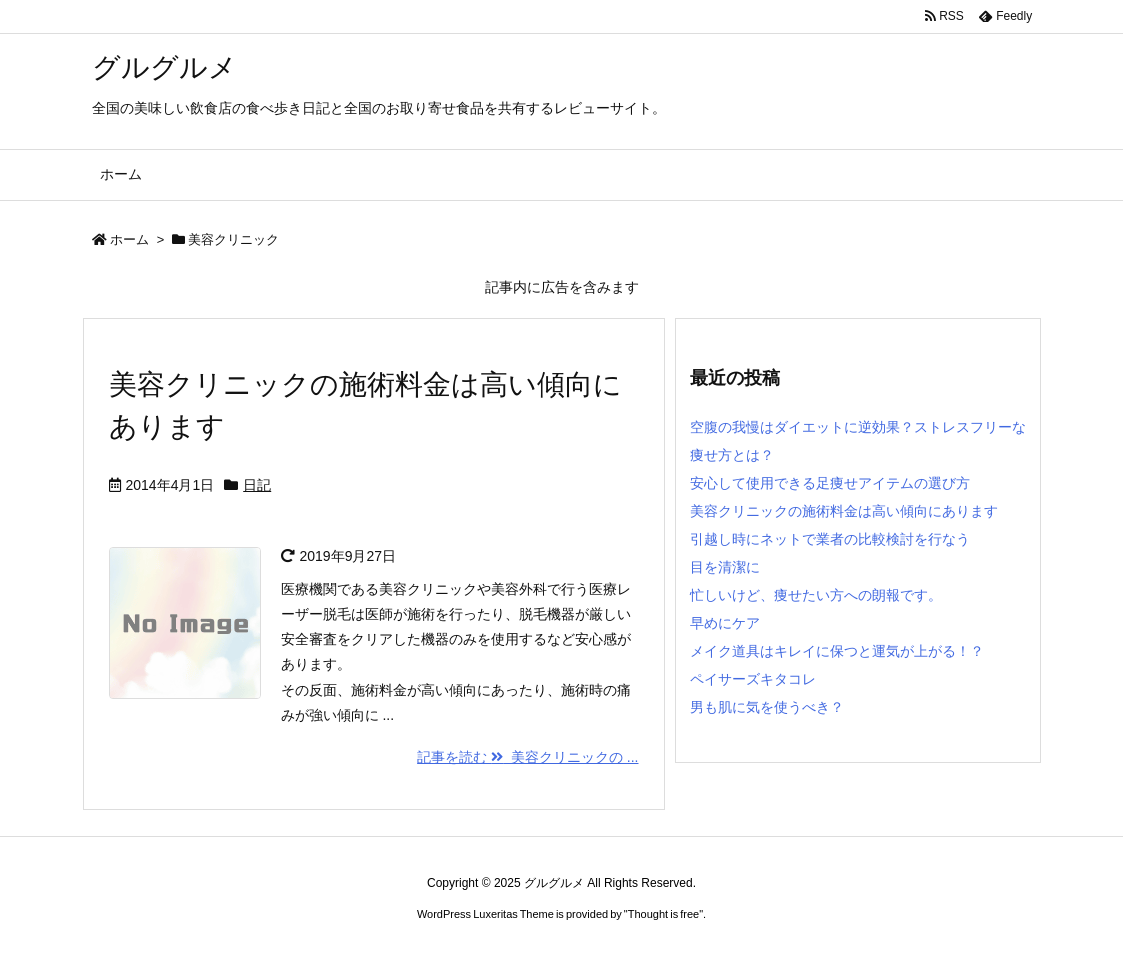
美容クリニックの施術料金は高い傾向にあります (844, 511)
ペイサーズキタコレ (753, 679)
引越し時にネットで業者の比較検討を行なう (830, 539)
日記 (257, 485)
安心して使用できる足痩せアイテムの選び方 (830, 483)
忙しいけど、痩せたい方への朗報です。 (816, 595)
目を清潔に (725, 567)
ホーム (129, 239)
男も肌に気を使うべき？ (767, 707)
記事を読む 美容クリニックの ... (527, 757)
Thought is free (663, 914)
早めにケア (725, 623)
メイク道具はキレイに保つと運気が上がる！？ (837, 651)
